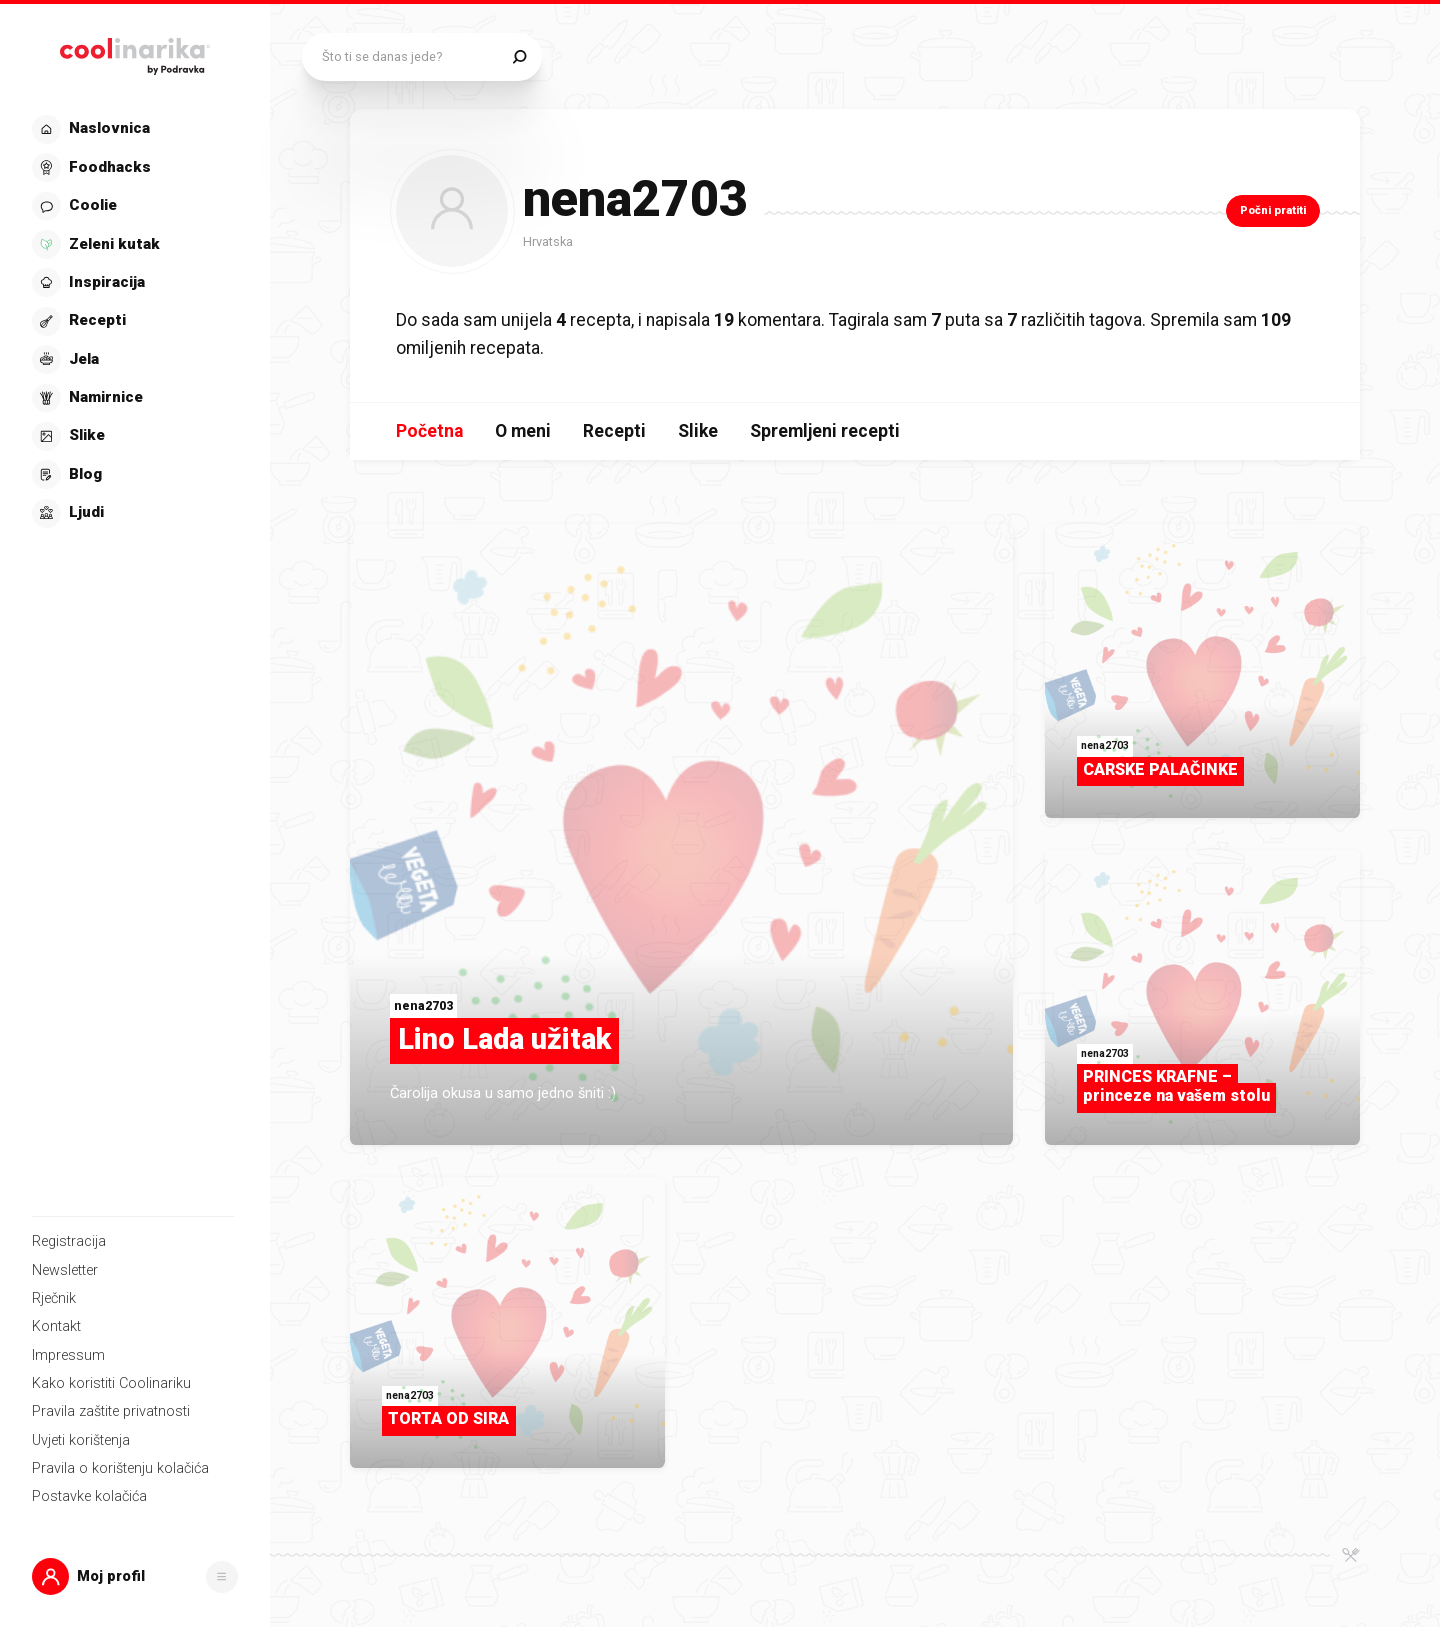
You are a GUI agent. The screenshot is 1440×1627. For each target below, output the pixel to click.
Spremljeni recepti (825, 431)
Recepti (614, 431)
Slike (698, 431)
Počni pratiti (1273, 210)
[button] (135, 1576)
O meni (523, 431)
